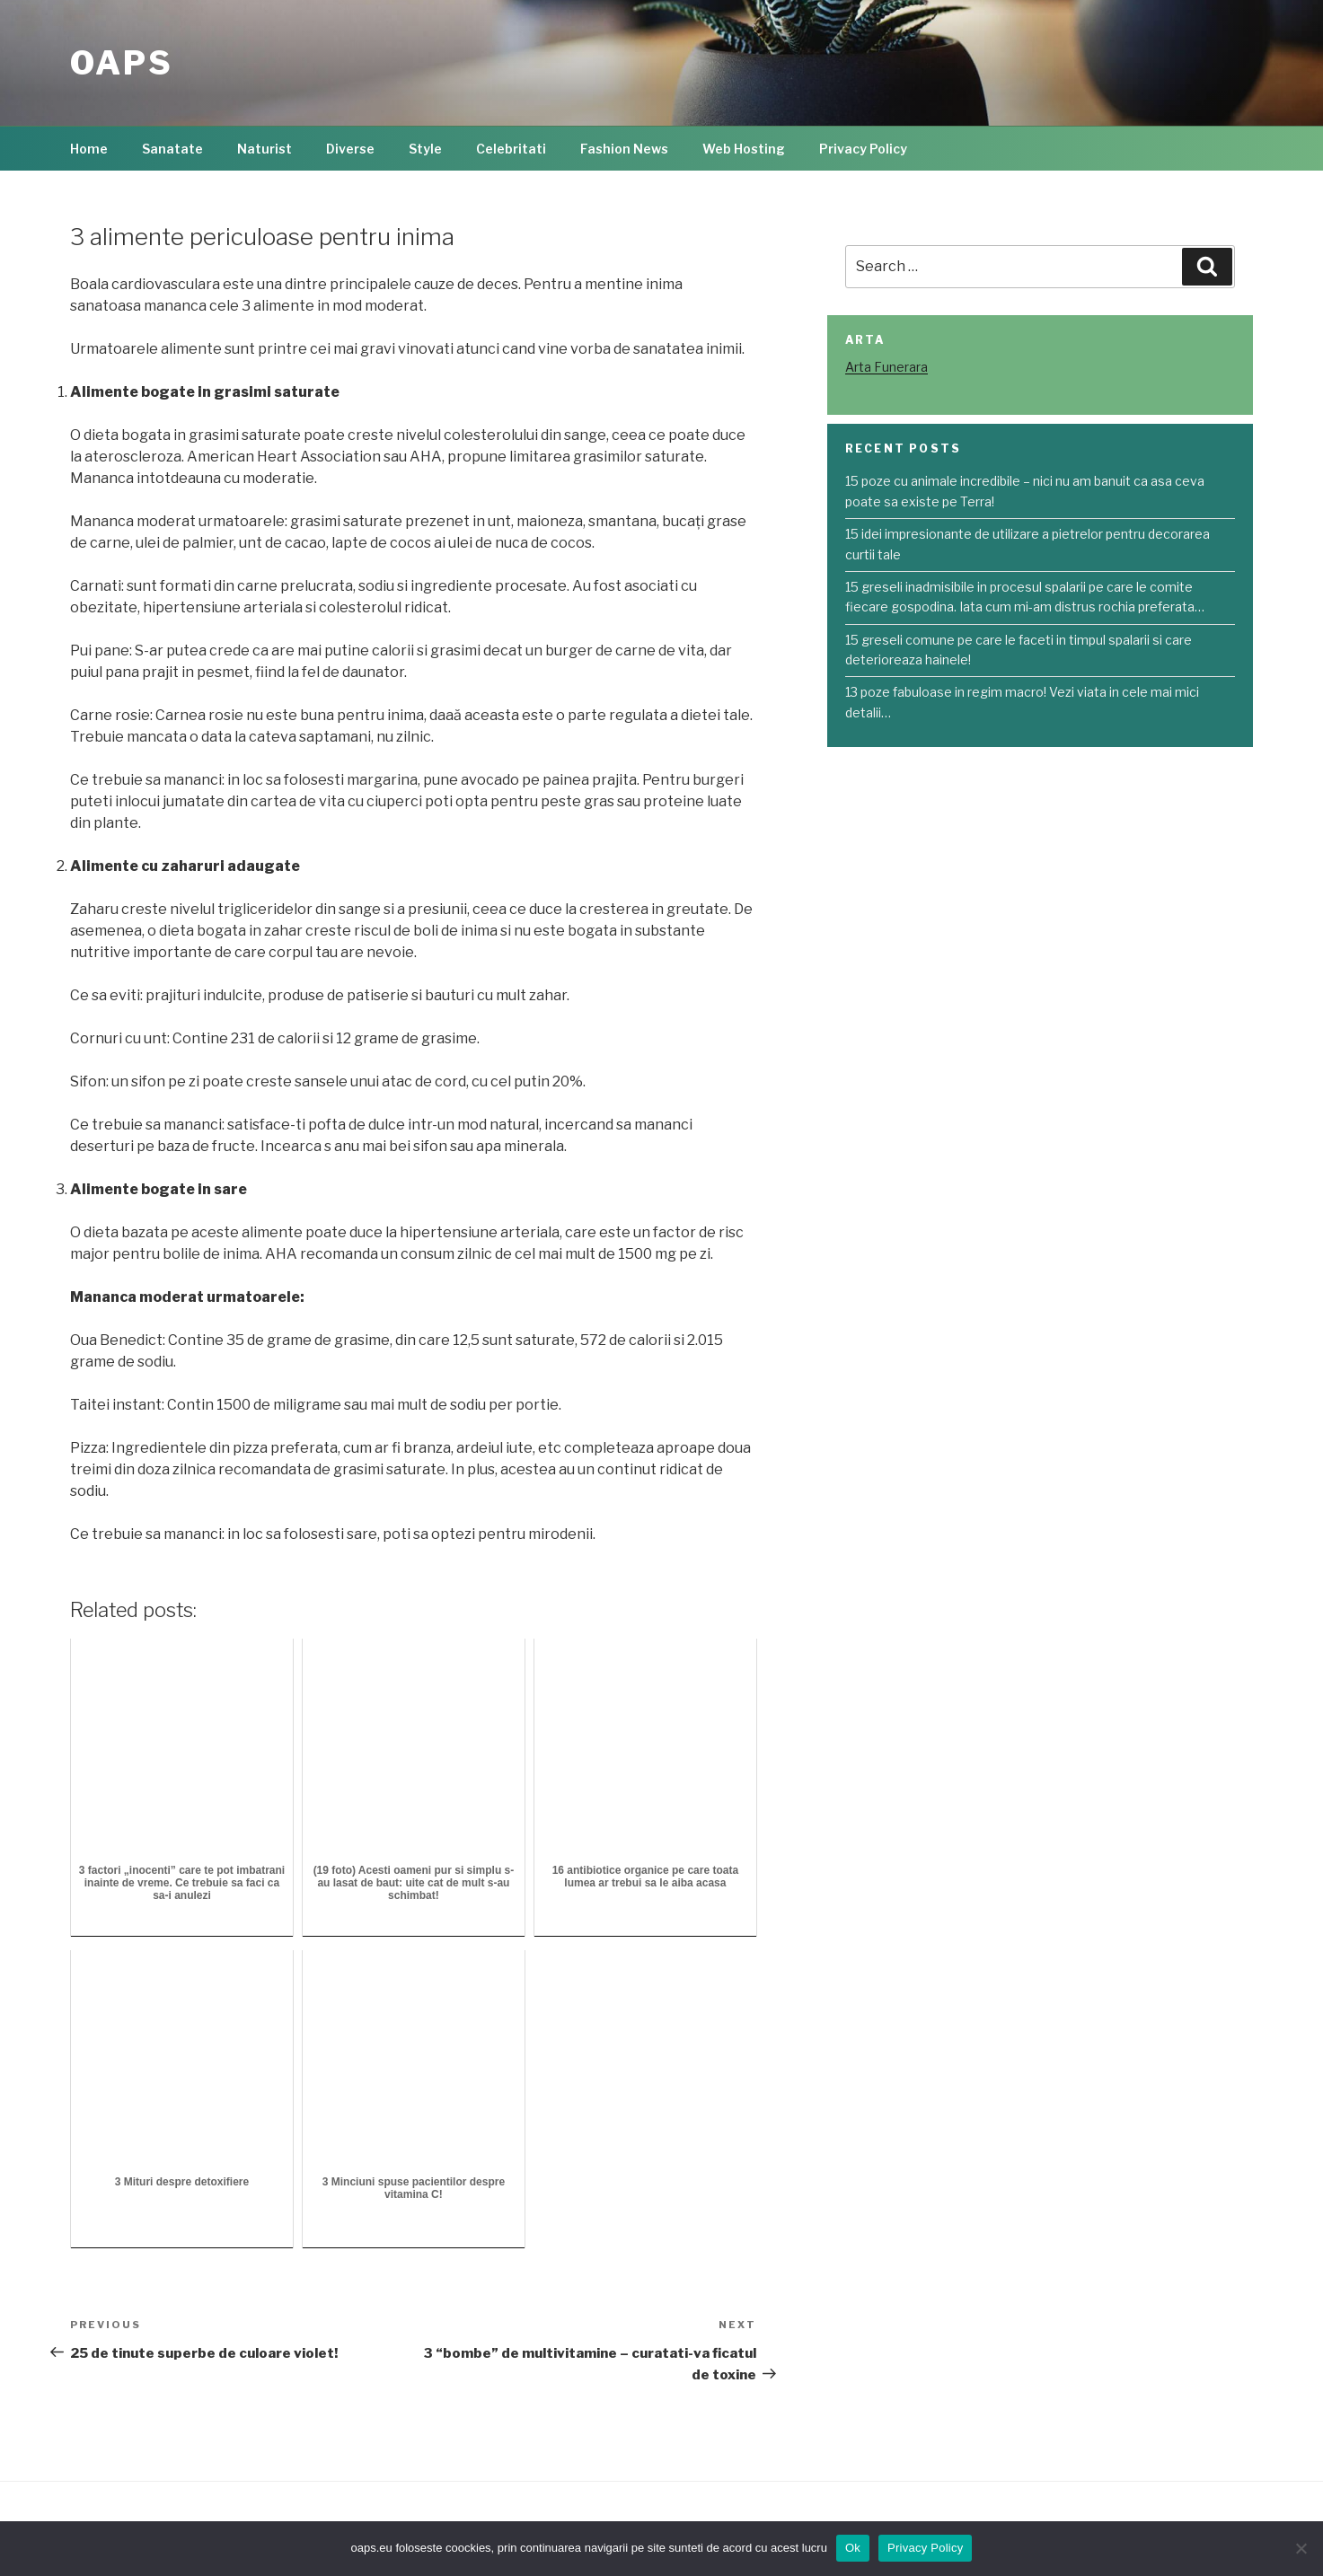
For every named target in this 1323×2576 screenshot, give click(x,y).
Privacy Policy (863, 148)
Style (425, 148)
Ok (852, 2547)
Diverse (350, 148)
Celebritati (511, 148)
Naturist (264, 148)
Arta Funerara (886, 366)
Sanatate (172, 148)
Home (89, 148)
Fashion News (624, 148)
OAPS (121, 63)
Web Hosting (743, 148)
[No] (1301, 2548)
